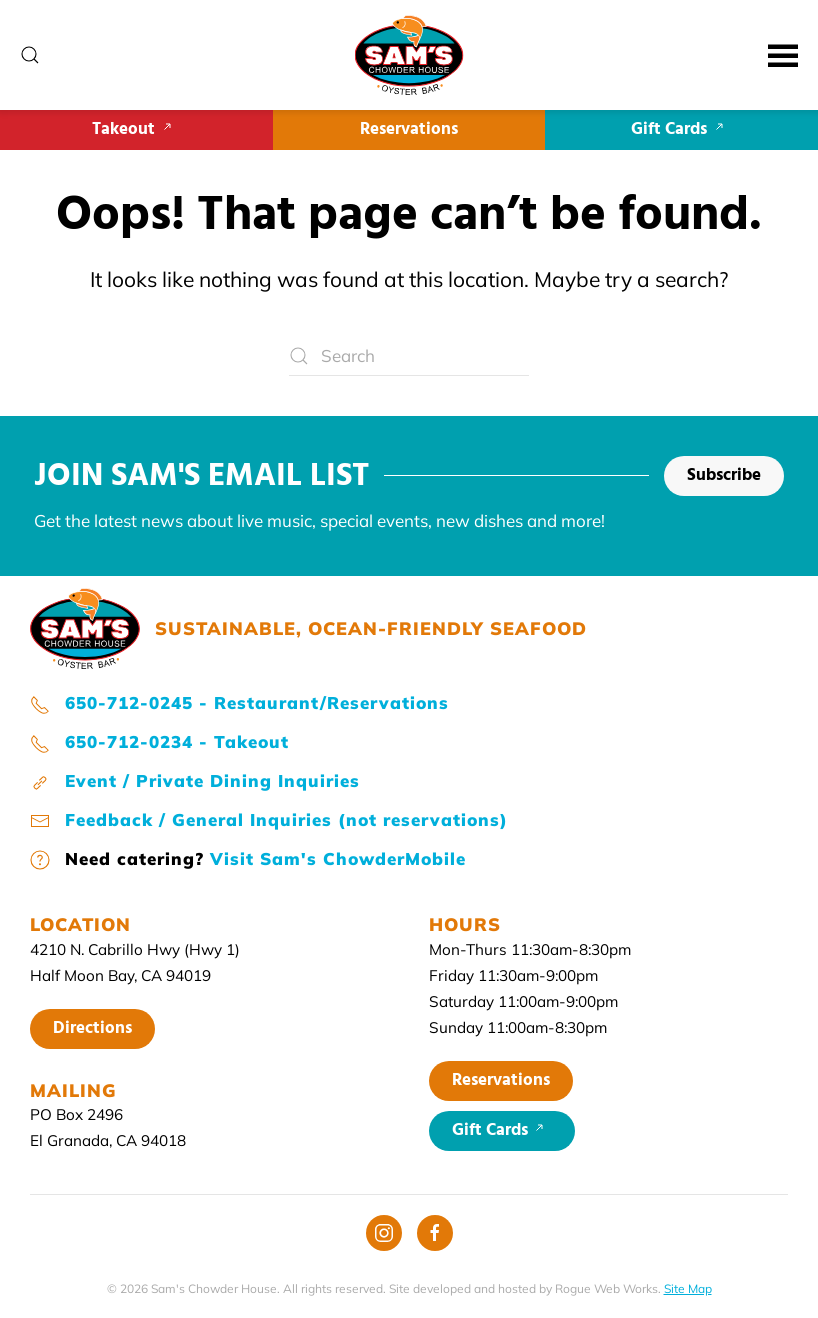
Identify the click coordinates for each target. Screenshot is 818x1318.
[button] (30, 55)
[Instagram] (384, 1233)
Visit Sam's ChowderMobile (338, 858)
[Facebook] (435, 1233)
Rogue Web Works (606, 1288)
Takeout (136, 129)
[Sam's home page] (85, 626)
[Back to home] (409, 55)
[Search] (409, 356)
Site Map (688, 1288)
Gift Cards (681, 129)
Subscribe (724, 475)
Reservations (409, 129)
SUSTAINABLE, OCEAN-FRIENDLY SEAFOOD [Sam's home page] (371, 628)
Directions (92, 1028)
